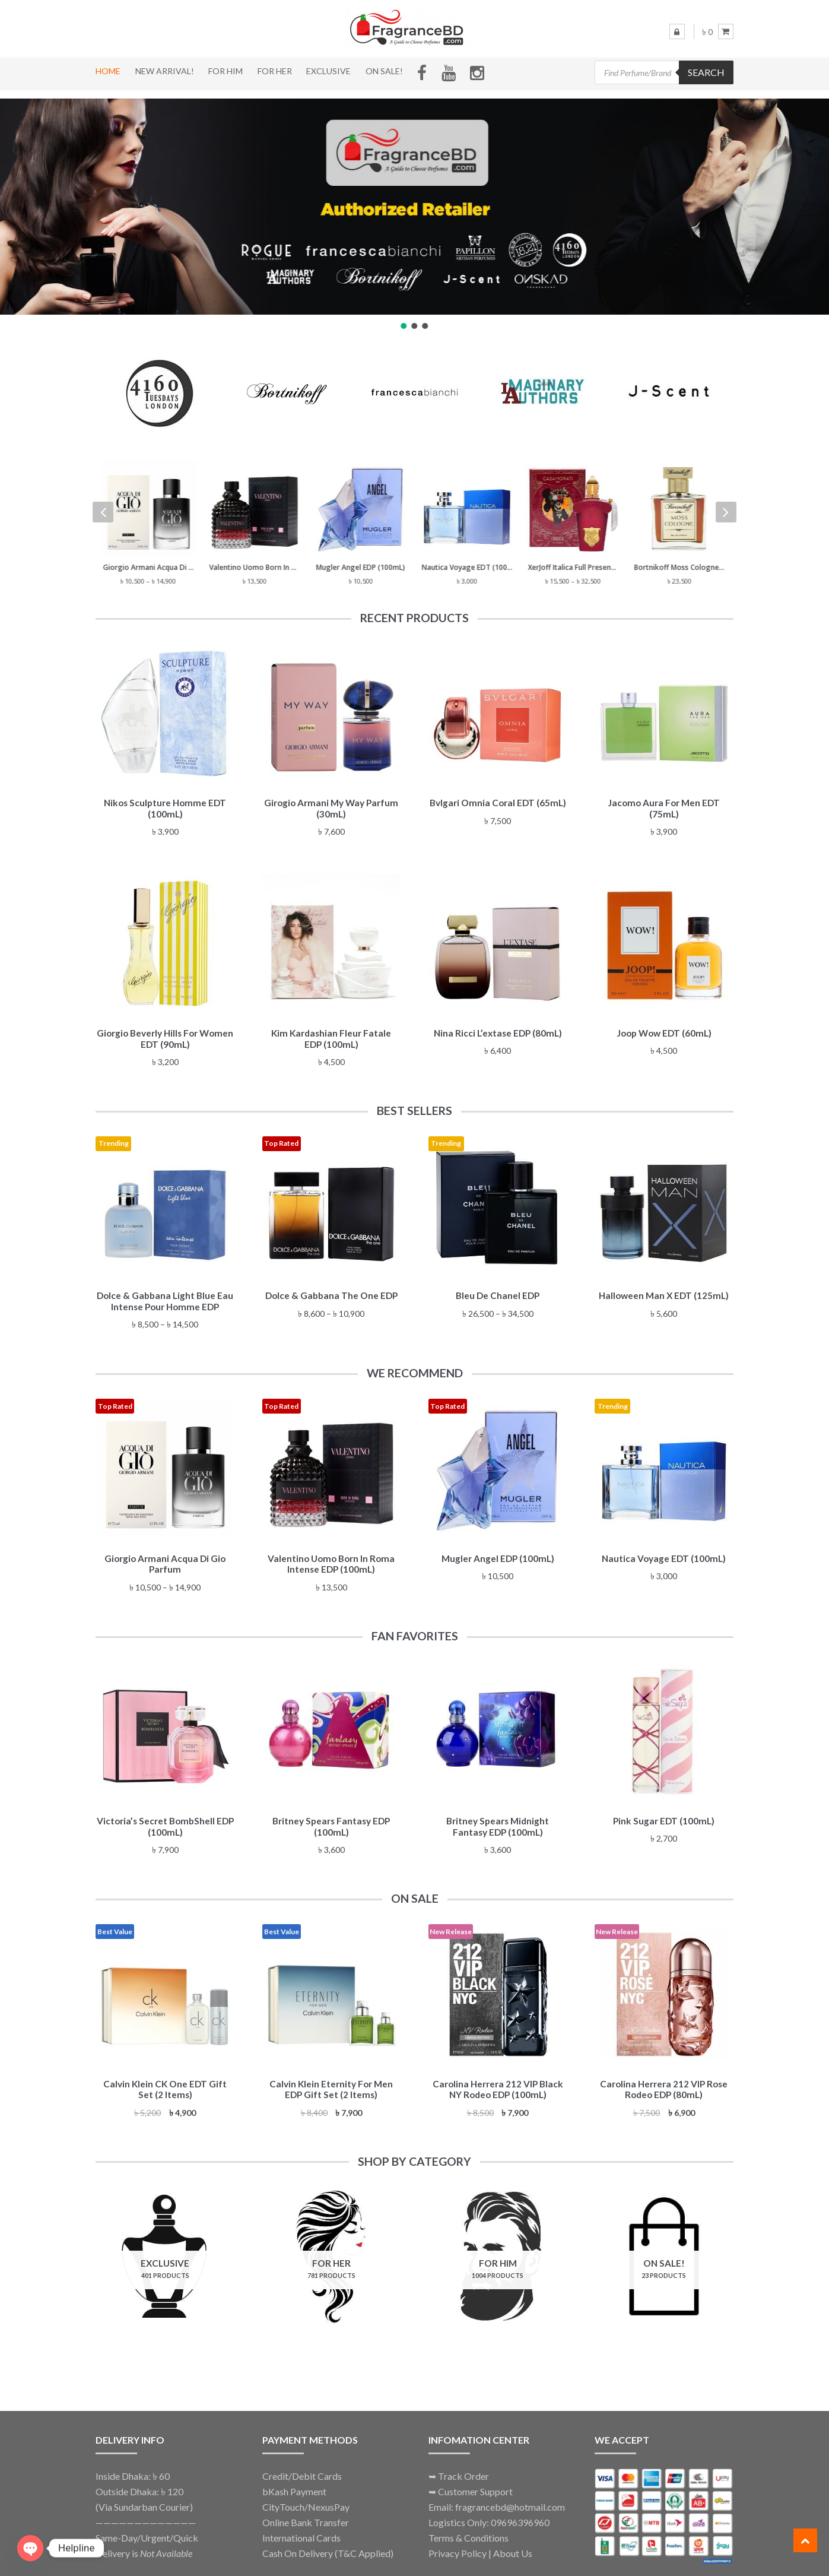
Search (706, 72)
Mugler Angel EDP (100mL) (361, 567)
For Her (275, 71)
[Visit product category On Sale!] (664, 2244)
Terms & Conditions (468, 2524)
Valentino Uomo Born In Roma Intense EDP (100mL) (255, 567)
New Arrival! (164, 71)
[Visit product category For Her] (331, 2244)
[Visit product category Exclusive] (165, 2244)
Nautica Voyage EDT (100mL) (468, 567)
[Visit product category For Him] (497, 2244)
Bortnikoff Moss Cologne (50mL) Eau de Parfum (680, 567)
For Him (225, 71)
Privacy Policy (457, 2539)
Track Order (463, 2463)
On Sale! (384, 71)
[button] (404, 326)
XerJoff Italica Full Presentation (574, 567)
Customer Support (475, 2478)
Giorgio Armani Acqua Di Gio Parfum (149, 567)
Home (108, 71)
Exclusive (328, 71)
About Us (512, 2539)
